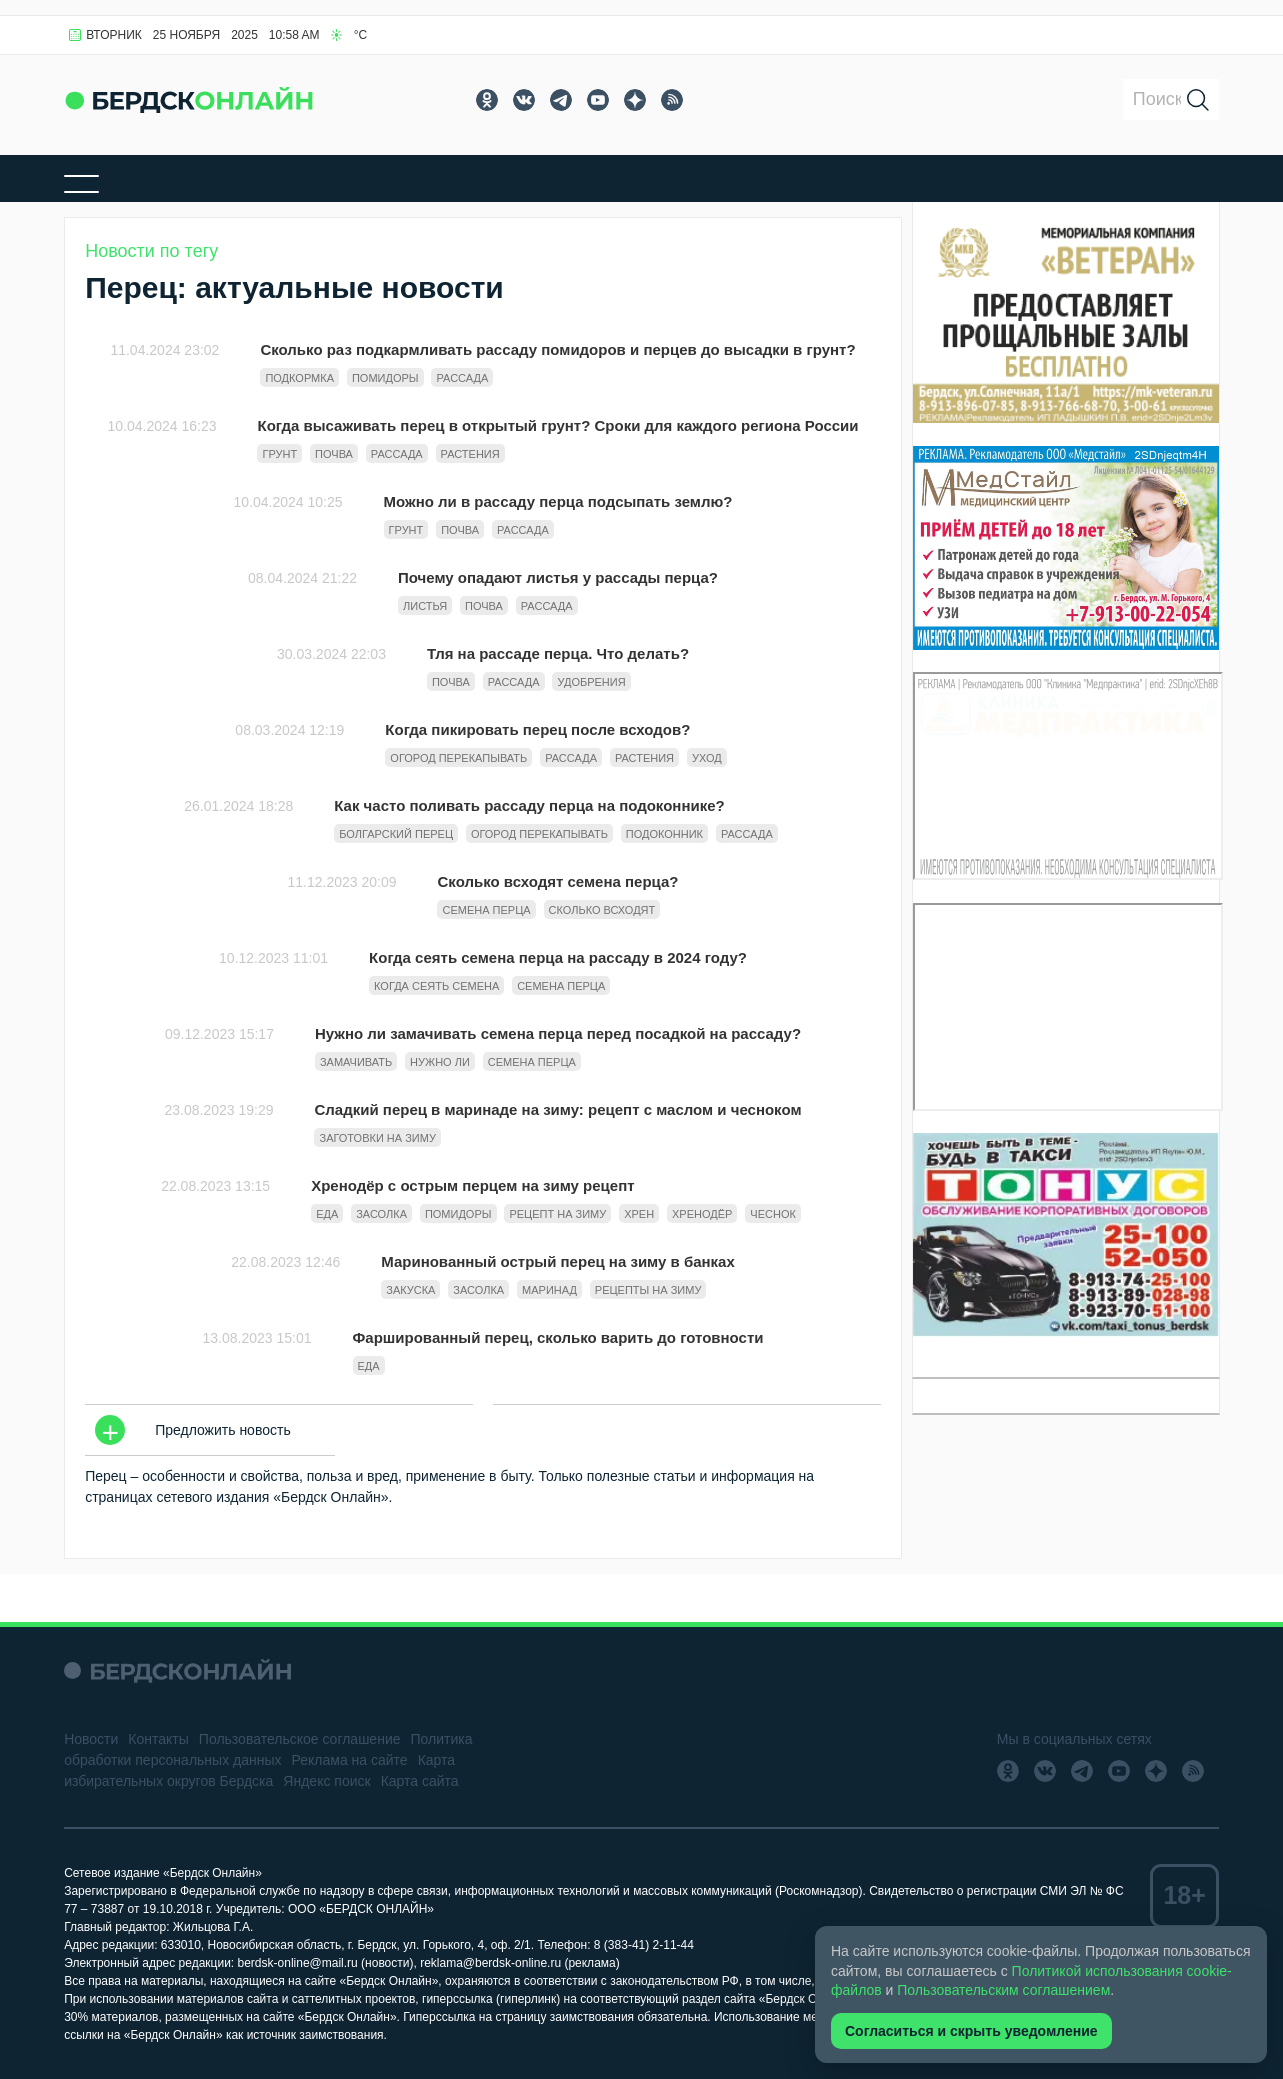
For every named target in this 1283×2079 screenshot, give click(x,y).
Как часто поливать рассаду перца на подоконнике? (529, 805)
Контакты (158, 1739)
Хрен (639, 1214)
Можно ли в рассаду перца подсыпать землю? (558, 501)
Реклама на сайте (350, 1760)
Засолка (381, 1214)
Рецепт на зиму (557, 1214)
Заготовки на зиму (377, 1138)
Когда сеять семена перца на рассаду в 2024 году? (558, 957)
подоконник (664, 834)
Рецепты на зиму (648, 1290)
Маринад (549, 1290)
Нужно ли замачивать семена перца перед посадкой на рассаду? (558, 1033)
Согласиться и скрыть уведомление (971, 2031)
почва (334, 454)
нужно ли (440, 1062)
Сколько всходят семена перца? (557, 881)
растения (470, 454)
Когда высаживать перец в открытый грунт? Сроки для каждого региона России (557, 425)
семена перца (486, 910)
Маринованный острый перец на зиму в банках (558, 1261)
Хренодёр (702, 1214)
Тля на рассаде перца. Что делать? (558, 653)
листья (425, 606)
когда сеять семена (436, 986)
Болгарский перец (396, 834)
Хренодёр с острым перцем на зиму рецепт (472, 1185)
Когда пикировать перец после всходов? (537, 729)
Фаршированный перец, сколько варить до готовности (558, 1337)
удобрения (591, 682)
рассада (462, 378)
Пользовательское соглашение (300, 1739)
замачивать (356, 1062)
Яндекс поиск (326, 1781)
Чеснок (773, 1214)
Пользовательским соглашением (1003, 1990)
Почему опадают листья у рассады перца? (558, 577)
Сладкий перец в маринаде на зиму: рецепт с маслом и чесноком (557, 1109)
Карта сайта (420, 1781)
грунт (279, 454)
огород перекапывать (458, 758)
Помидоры (385, 378)
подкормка (299, 378)
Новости (91, 1739)
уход (707, 758)
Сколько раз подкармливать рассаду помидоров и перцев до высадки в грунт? (557, 349)
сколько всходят (602, 910)
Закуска (410, 1290)
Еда (327, 1214)
